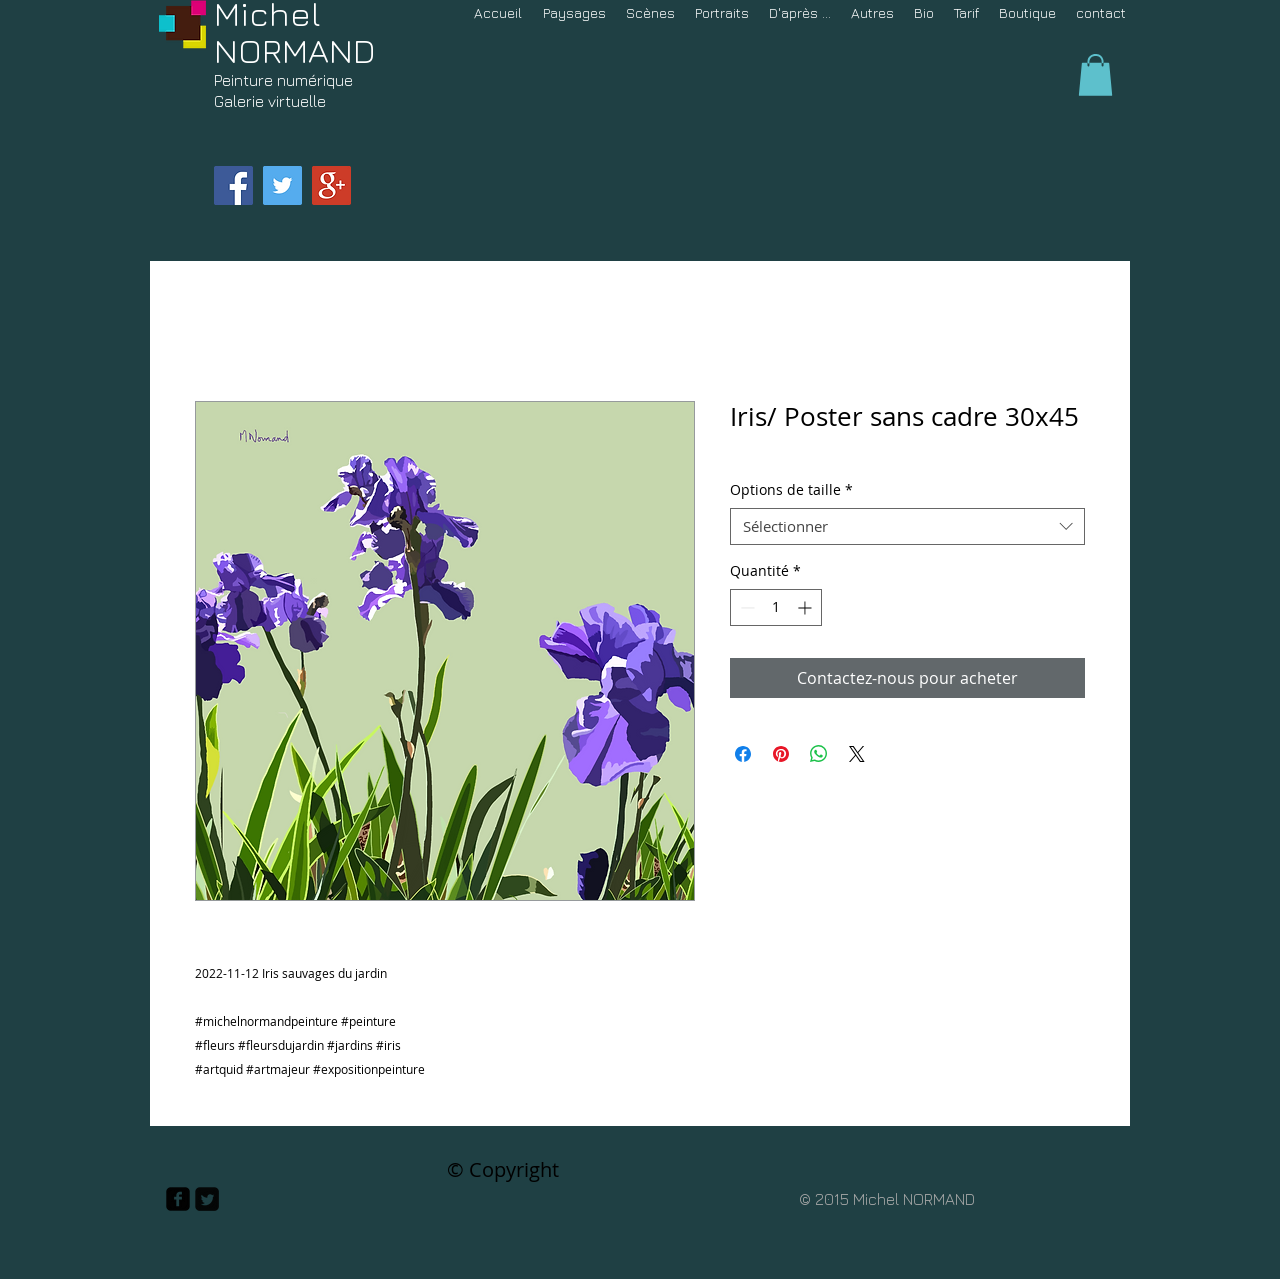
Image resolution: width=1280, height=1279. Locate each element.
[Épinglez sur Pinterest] (781, 754)
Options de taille (791, 490)
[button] (1095, 75)
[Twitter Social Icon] (282, 185)
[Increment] (806, 607)
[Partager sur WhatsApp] (819, 754)
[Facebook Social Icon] (233, 185)
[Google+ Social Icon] (331, 185)
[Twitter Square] (207, 1199)
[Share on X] (857, 754)
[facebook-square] (178, 1199)
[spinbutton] (776, 607)
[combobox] (907, 527)
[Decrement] (745, 607)
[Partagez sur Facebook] (743, 754)
